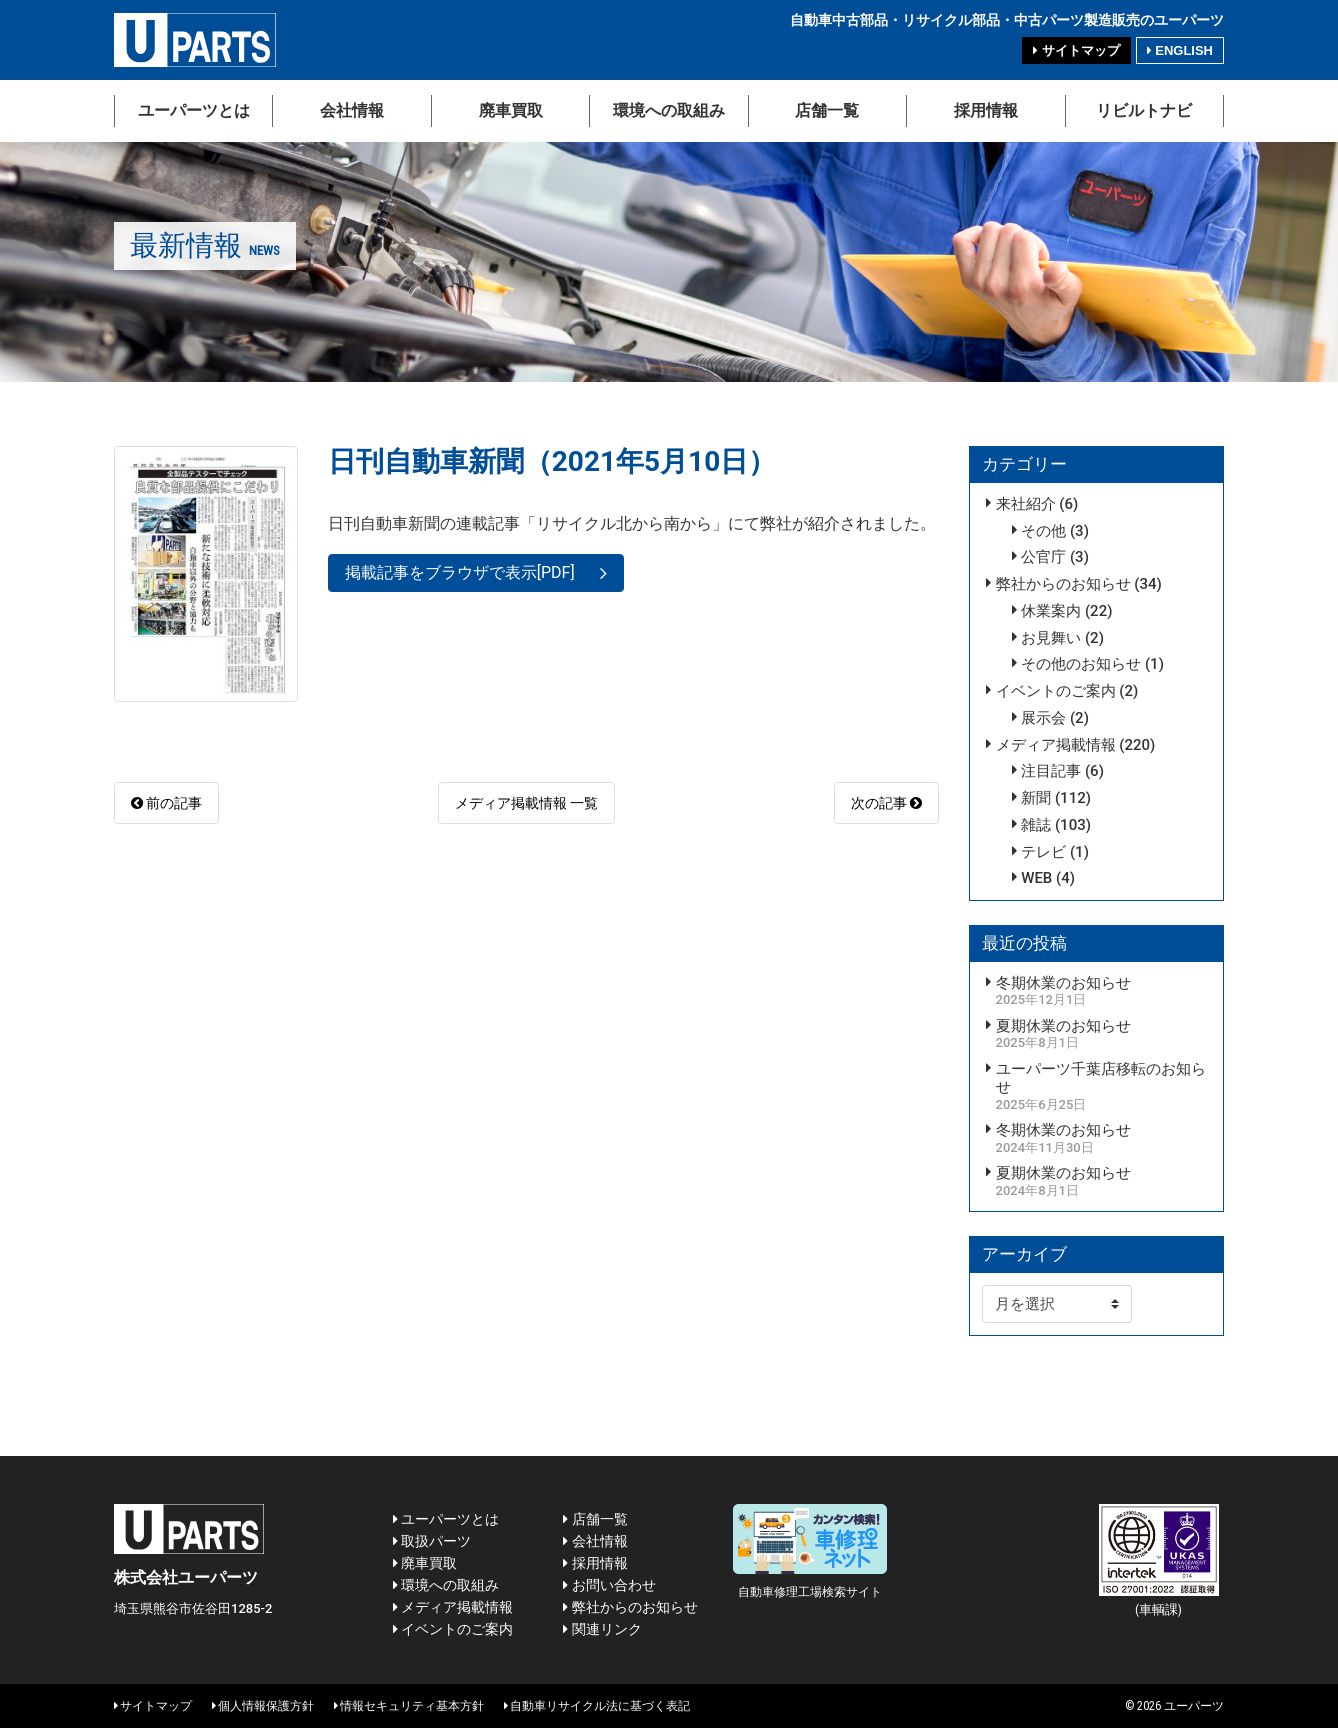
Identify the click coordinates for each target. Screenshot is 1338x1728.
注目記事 (1051, 771)
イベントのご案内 (1056, 691)
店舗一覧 (827, 110)
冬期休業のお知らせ (1063, 983)
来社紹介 (1026, 504)
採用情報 (986, 110)
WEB (1036, 878)
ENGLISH (1180, 50)
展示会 (1043, 718)
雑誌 (1036, 825)
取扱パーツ (432, 1541)
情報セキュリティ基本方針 (409, 1705)
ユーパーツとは (194, 110)
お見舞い (1051, 638)
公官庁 (1043, 557)
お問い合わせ (609, 1585)
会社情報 (352, 110)
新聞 (1036, 798)
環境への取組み (669, 110)
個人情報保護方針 (263, 1705)
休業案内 (1051, 611)
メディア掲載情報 (1056, 745)
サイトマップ (1076, 50)
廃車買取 (511, 110)
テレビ (1043, 852)
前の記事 (166, 803)
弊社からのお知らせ (1063, 584)
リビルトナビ (1144, 110)
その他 (1043, 531)
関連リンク (602, 1629)
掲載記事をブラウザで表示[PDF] (460, 572)
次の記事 (886, 803)
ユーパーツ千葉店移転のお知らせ (1101, 1078)
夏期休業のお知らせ (1063, 1026)
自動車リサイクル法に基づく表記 (597, 1705)
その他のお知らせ (1081, 664)
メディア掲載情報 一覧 (526, 803)
